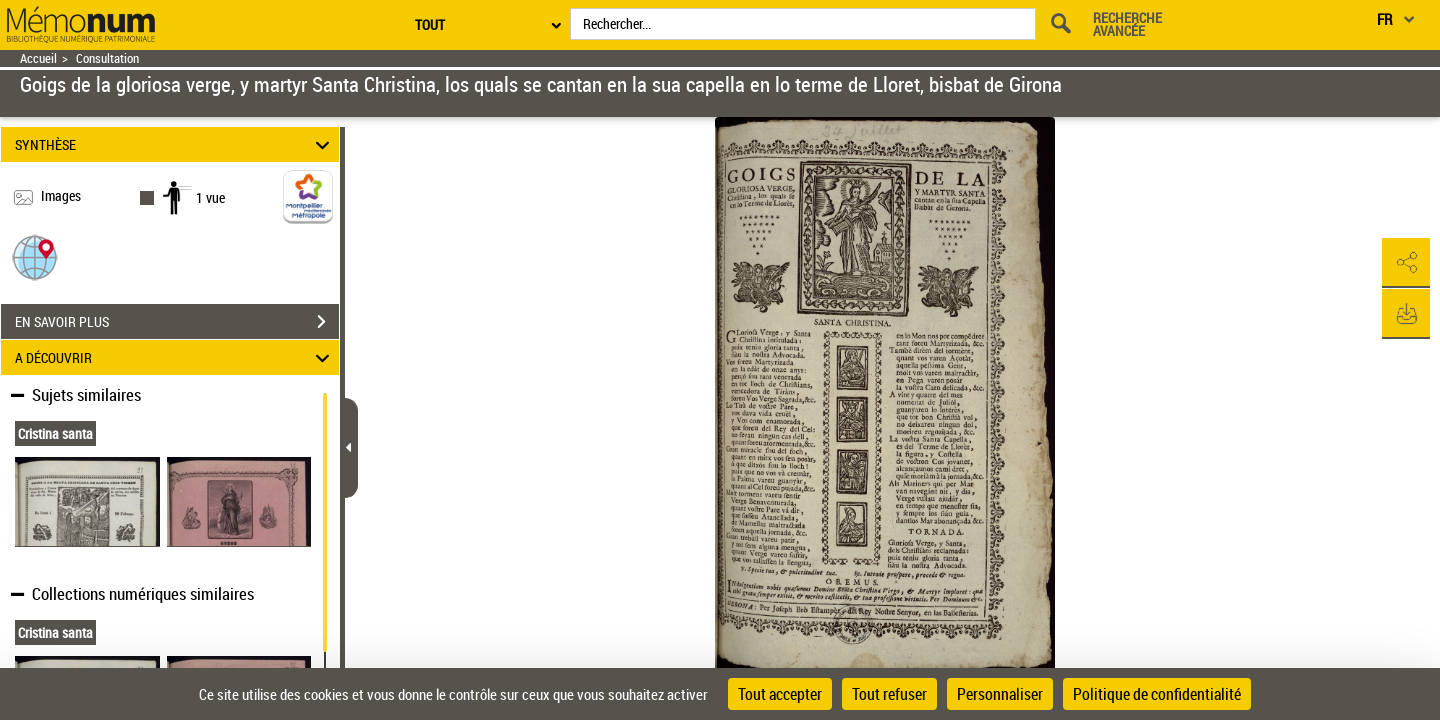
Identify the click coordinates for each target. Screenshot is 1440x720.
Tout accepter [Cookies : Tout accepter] (780, 694)
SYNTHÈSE (175, 144)
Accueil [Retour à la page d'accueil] (38, 58)
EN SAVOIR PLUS (177, 322)
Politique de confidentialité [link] (1157, 694)
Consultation (107, 58)
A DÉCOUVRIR (175, 357)
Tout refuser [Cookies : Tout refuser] (889, 694)
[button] (35, 256)
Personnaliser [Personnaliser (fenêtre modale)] (1000, 694)
